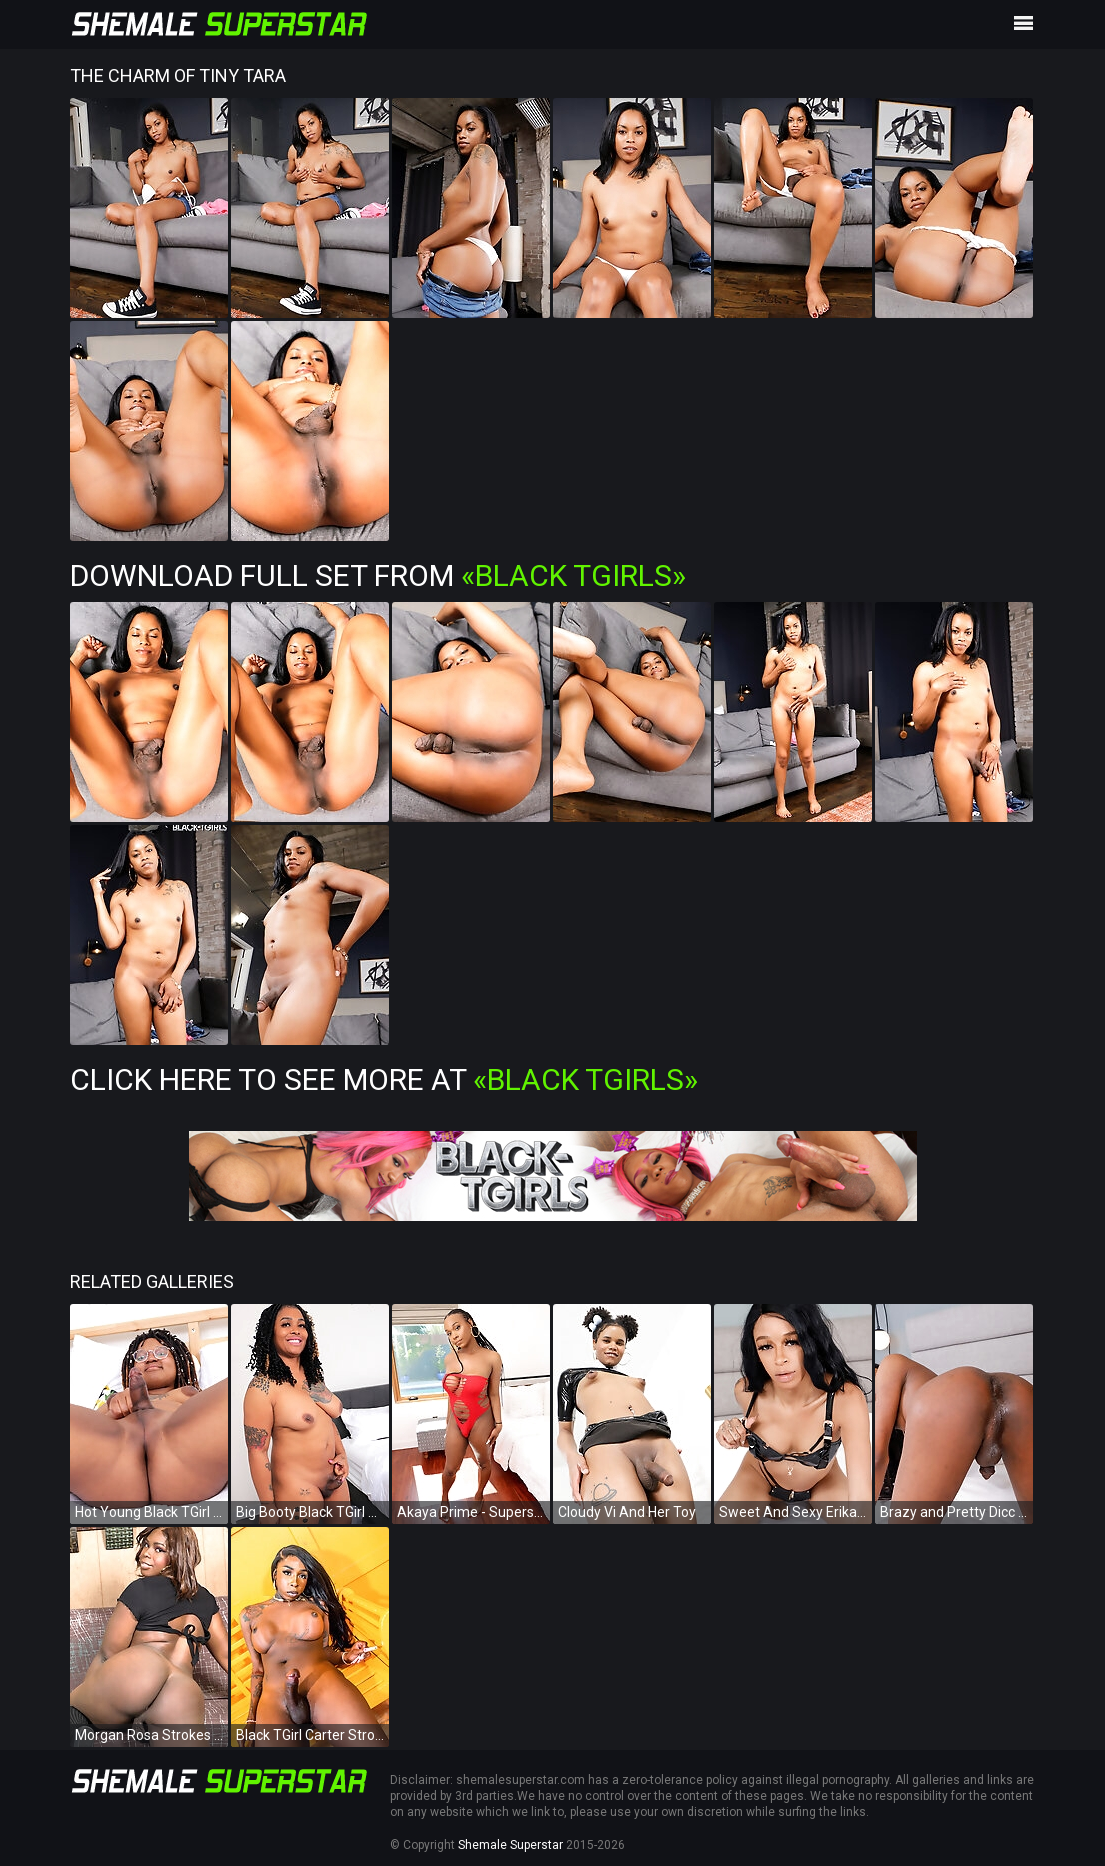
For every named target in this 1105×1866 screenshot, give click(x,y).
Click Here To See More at (384, 1079)
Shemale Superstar (510, 1845)
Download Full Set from (378, 575)
